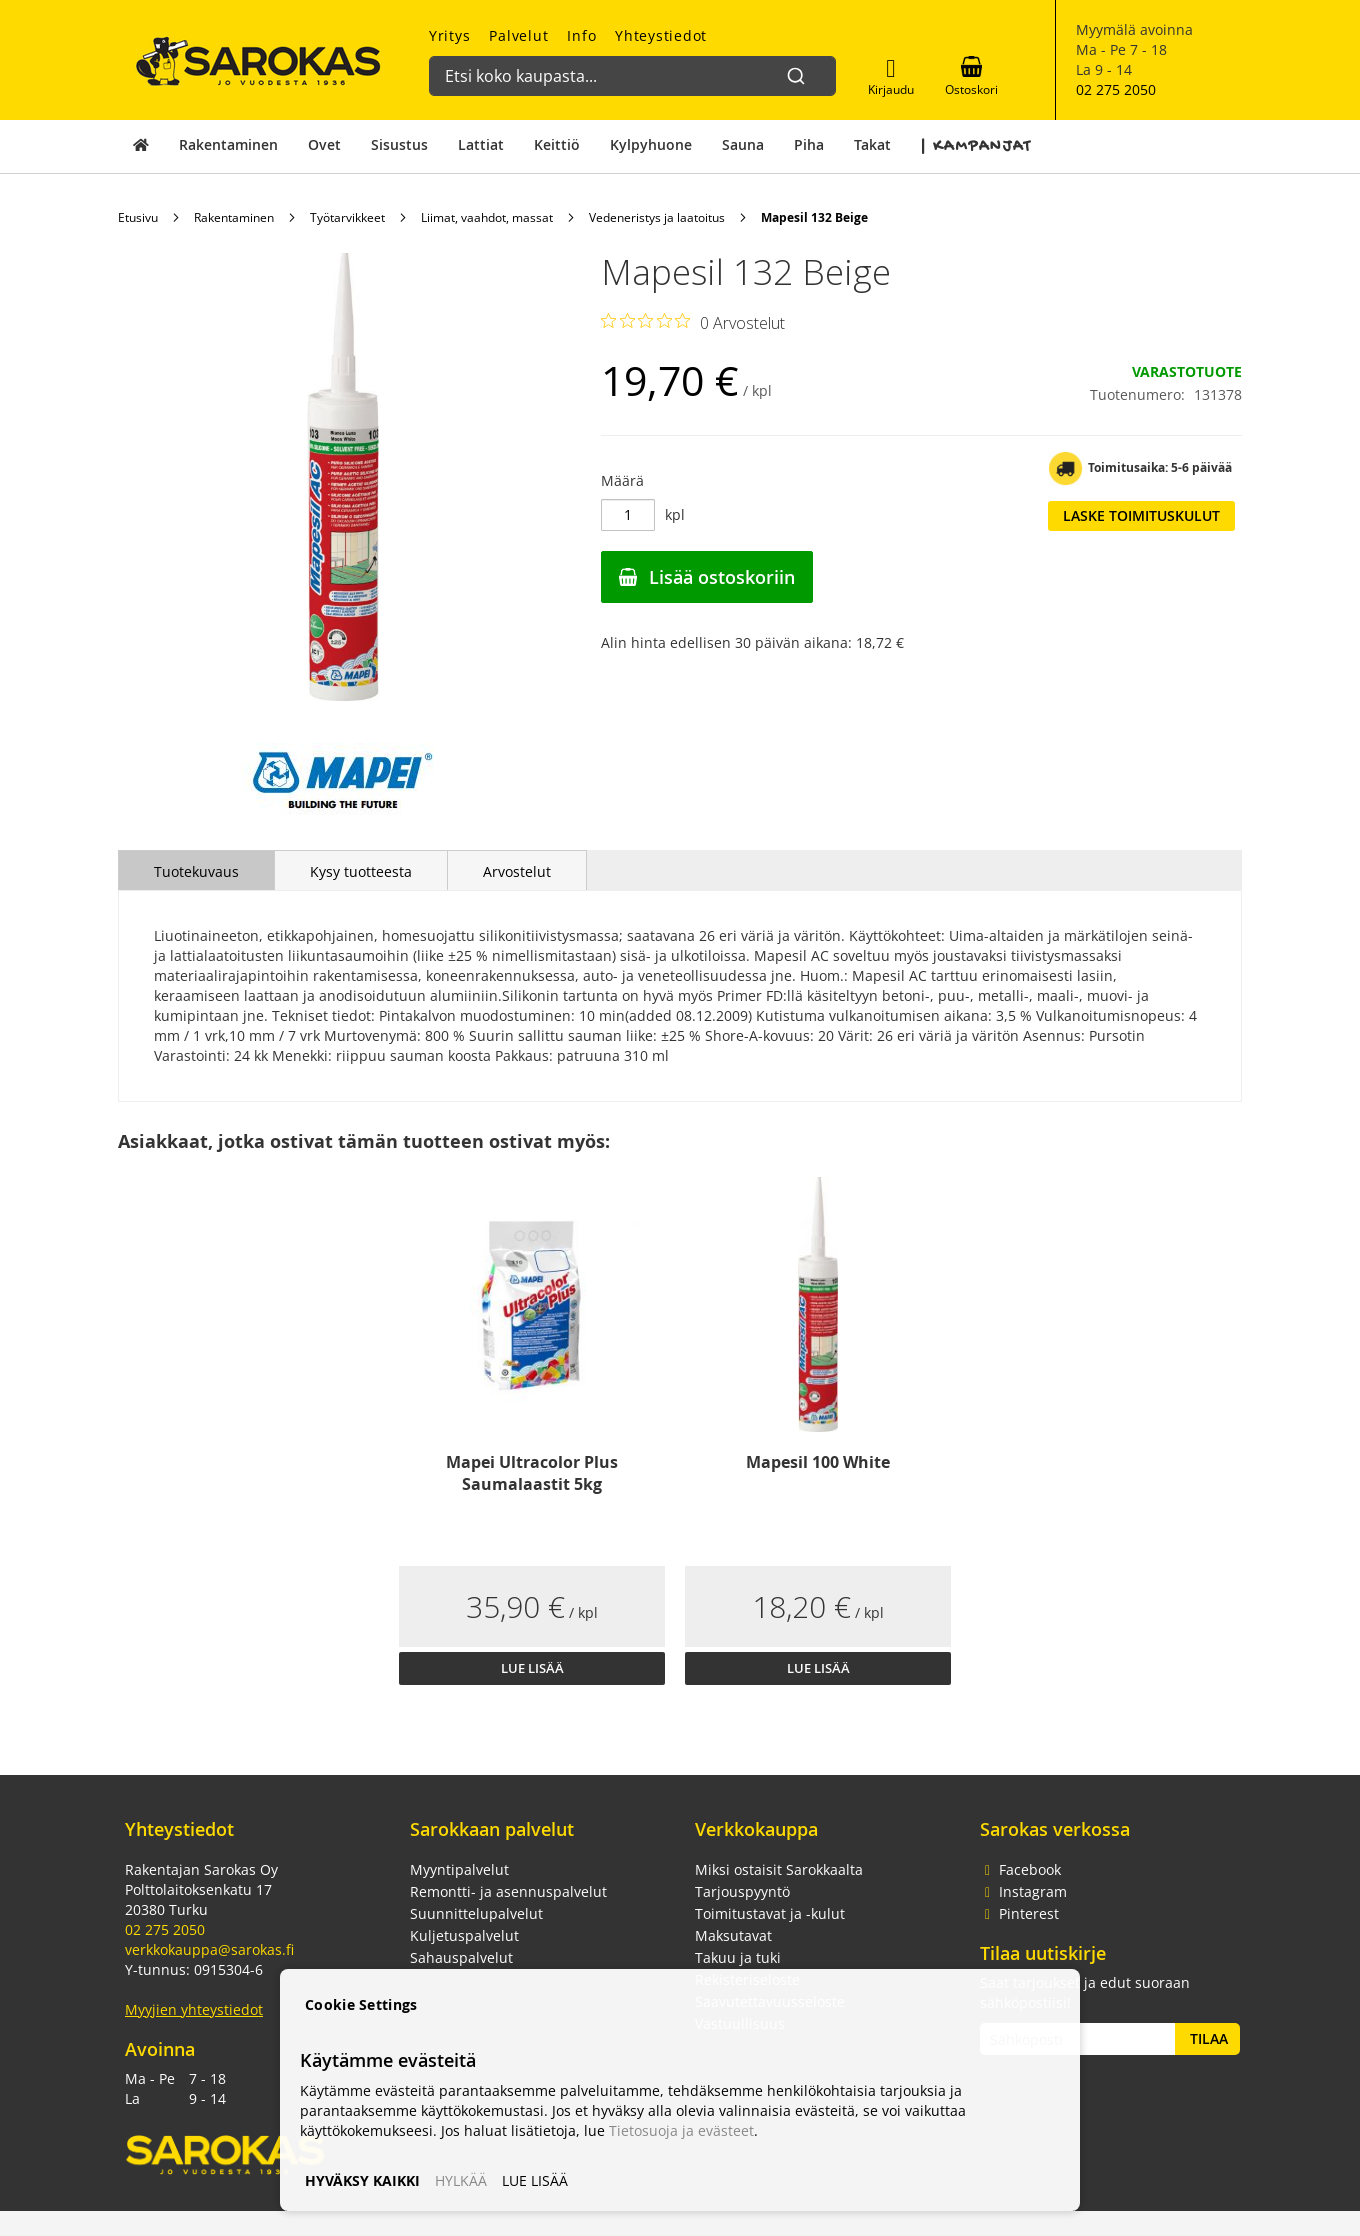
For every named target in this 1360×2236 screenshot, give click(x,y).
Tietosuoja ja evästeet (681, 2130)
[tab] (196, 870)
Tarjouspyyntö (742, 1891)
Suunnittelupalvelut (476, 1913)
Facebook (1020, 1869)
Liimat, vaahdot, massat (487, 217)
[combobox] (625, 66)
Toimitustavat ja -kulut (770, 1913)
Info (581, 35)
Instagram (1023, 1891)
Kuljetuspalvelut (464, 1935)
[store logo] (258, 61)
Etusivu (138, 217)
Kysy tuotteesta (361, 871)
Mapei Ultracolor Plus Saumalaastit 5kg (532, 1473)
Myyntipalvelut (459, 1869)
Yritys (449, 35)
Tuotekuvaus (196, 871)
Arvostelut (517, 871)
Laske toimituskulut (1141, 515)
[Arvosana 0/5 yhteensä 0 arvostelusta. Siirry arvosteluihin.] (693, 322)
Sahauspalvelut (461, 1957)
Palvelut (518, 35)
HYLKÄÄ (461, 2180)
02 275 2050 (1116, 89)
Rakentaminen (234, 217)
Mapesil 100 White (818, 1462)
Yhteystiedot (661, 35)
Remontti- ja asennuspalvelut (508, 1891)
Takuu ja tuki (738, 1957)
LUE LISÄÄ (535, 2180)
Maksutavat (733, 1935)
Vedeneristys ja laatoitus (657, 217)
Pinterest (1019, 1913)
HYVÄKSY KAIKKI (362, 2180)
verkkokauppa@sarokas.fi (209, 1949)
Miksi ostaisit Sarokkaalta (779, 1869)
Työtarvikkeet (347, 217)
